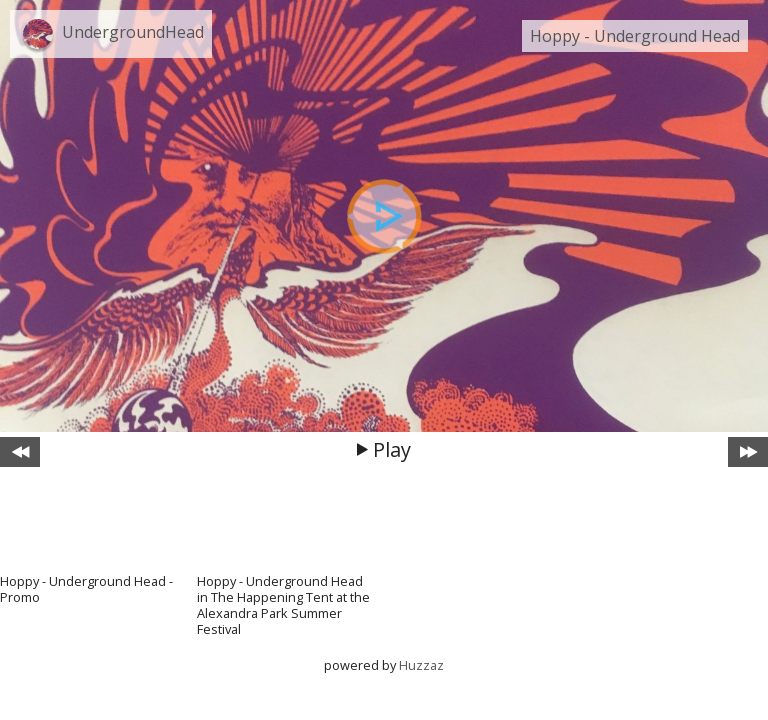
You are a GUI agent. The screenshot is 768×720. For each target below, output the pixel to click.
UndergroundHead (133, 32)
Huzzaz (421, 665)
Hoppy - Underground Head (635, 36)
